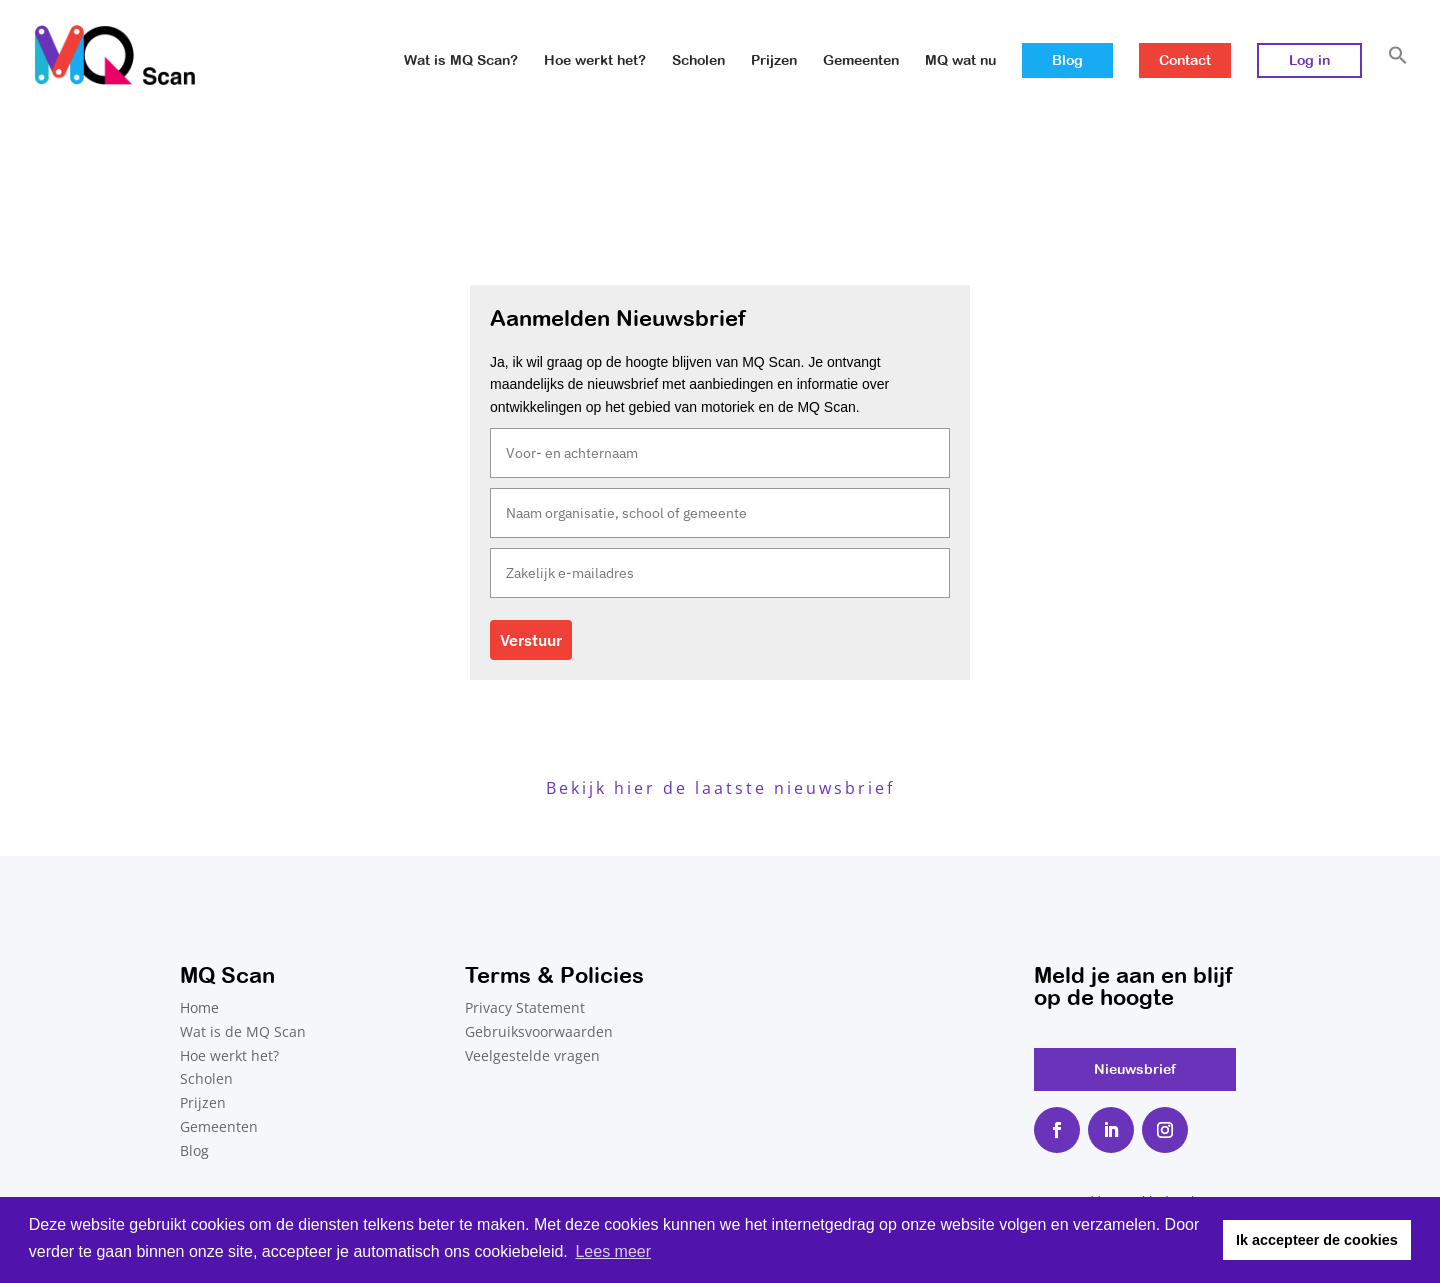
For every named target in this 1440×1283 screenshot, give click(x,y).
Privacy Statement (525, 1007)
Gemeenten (861, 60)
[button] (1398, 77)
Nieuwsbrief (1135, 1069)
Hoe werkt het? (595, 60)
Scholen (698, 60)
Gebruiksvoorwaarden (539, 1031)
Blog (1067, 60)
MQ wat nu (960, 60)
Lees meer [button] (613, 1251)
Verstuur (531, 640)
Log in (1309, 60)
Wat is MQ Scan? (461, 60)
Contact (1185, 60)
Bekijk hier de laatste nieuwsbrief (720, 788)
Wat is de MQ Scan (243, 1031)
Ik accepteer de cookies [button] (1317, 1240)
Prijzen (774, 60)
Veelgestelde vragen (532, 1055)
